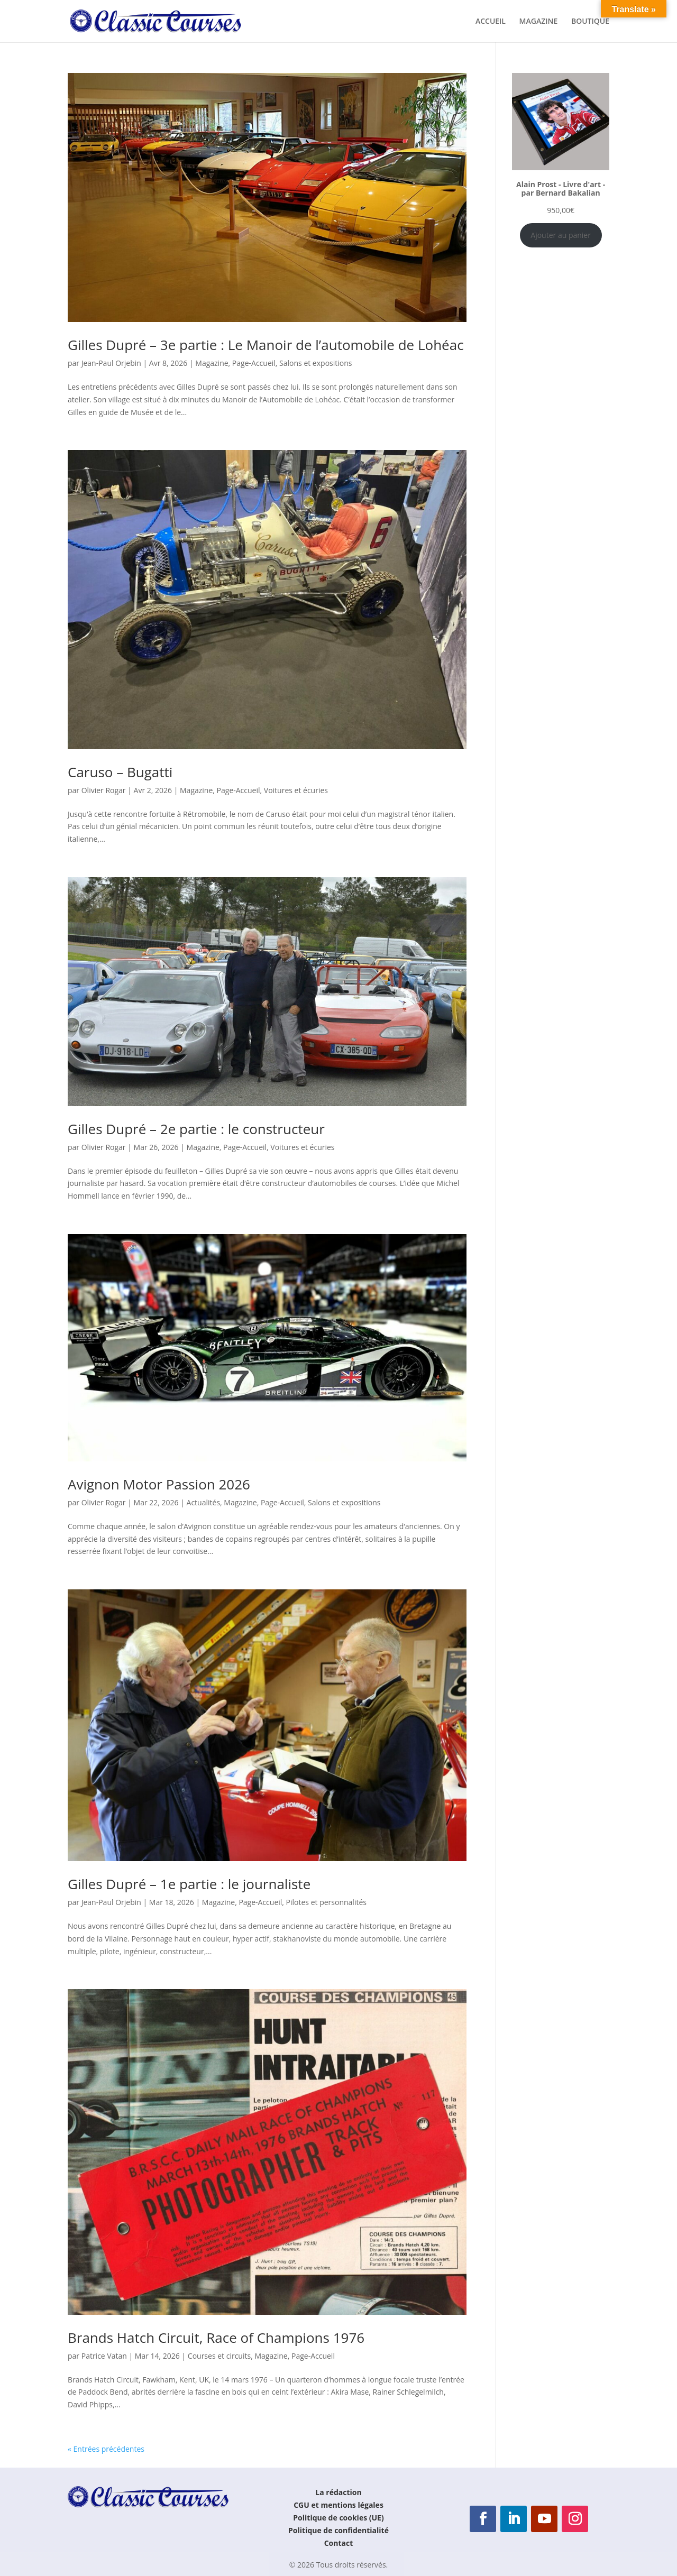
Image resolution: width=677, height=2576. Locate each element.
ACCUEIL (490, 21)
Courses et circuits (219, 2356)
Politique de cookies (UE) (338, 2518)
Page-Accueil (254, 363)
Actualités (204, 1502)
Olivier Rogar (103, 790)
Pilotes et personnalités (326, 1902)
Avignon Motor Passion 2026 (159, 1484)
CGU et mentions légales (338, 2505)
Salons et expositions (315, 363)
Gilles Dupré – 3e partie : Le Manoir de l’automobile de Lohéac (266, 344)
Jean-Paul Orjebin (111, 363)
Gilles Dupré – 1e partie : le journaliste (189, 1883)
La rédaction (338, 2492)
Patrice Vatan (104, 2356)
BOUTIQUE (590, 21)
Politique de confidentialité (338, 2530)
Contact (338, 2543)
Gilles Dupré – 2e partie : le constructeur (196, 1128)
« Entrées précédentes (106, 2449)
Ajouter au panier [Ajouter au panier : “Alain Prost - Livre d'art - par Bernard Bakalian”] (560, 235)
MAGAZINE (538, 21)
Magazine (211, 363)
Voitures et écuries (296, 790)
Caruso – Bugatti (120, 771)
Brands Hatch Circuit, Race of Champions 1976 (216, 2337)
